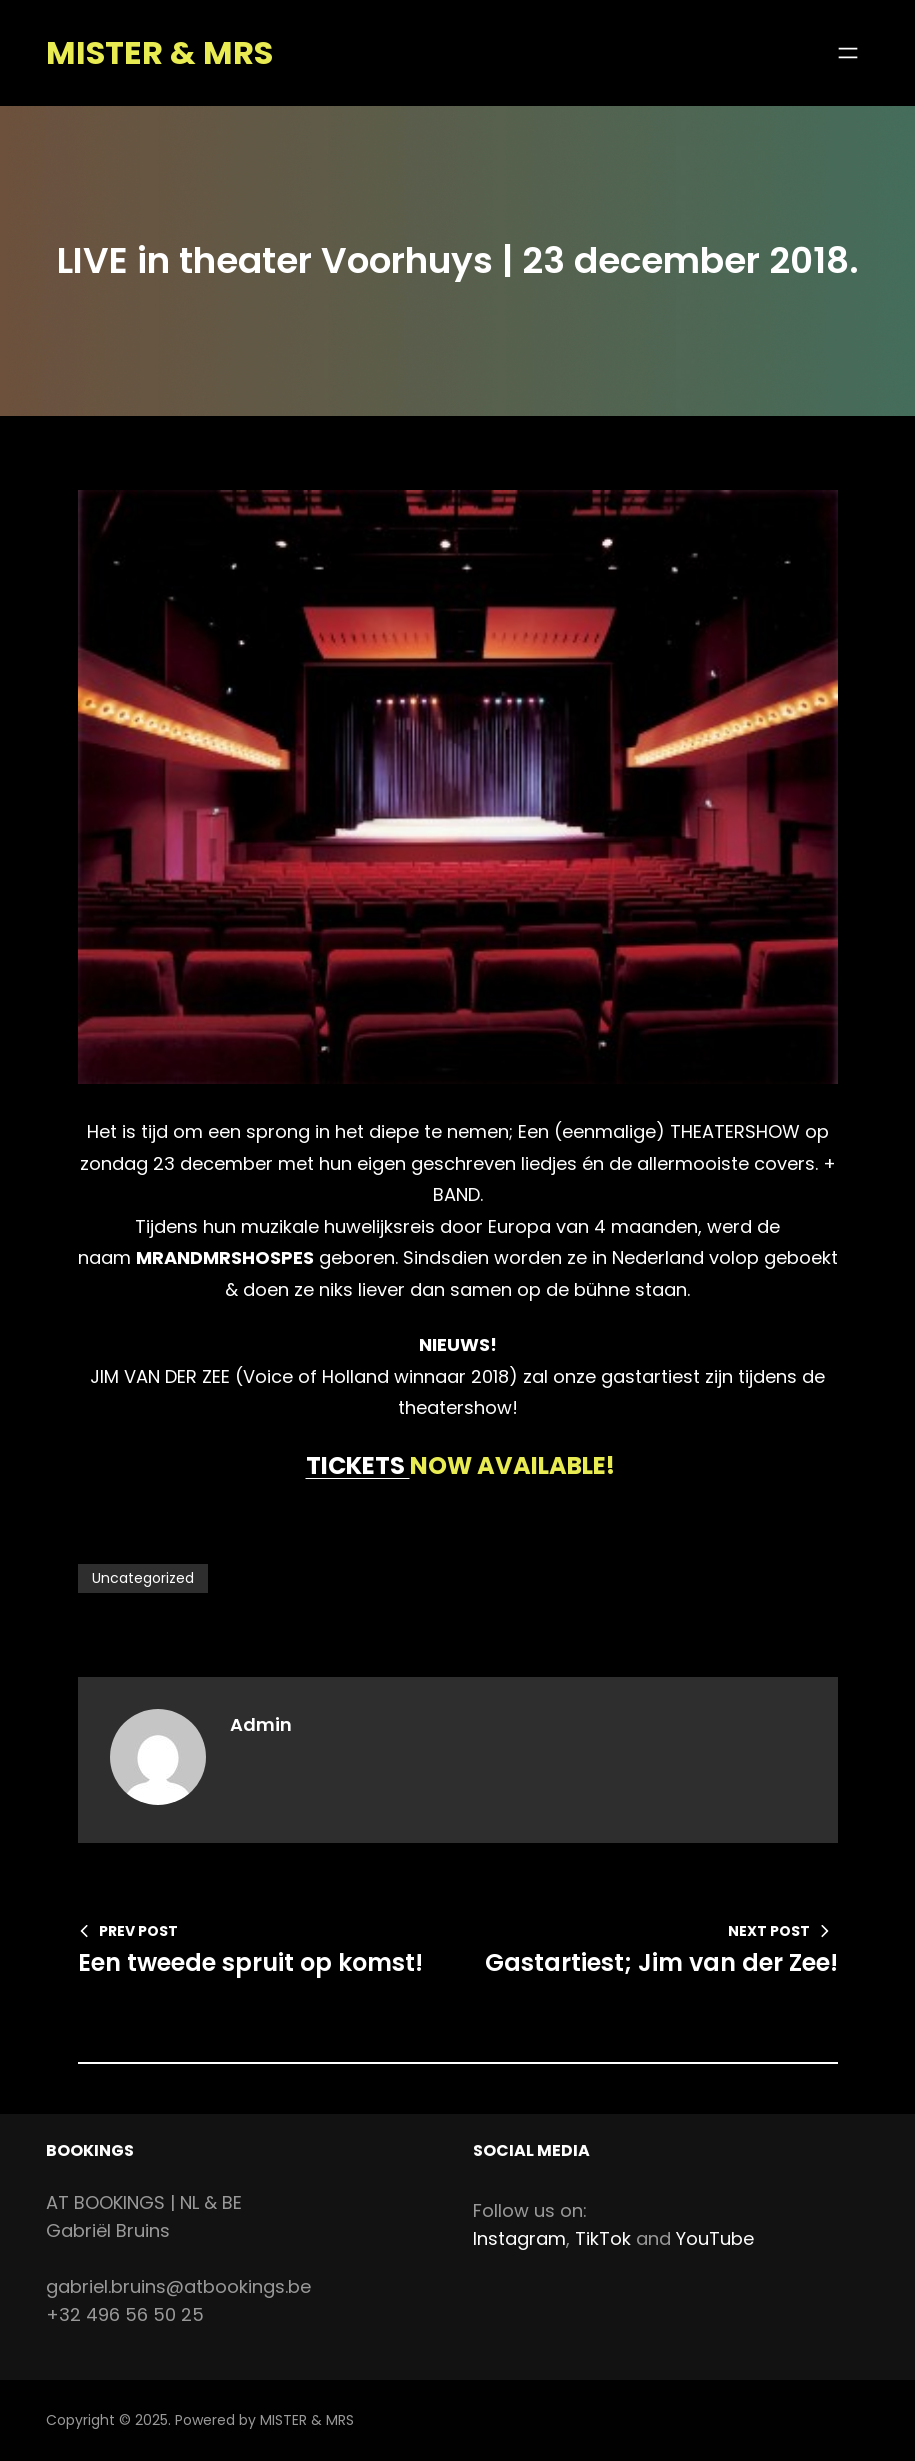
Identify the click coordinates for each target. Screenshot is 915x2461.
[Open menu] (848, 53)
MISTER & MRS (159, 52)
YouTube (715, 2238)
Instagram (519, 2238)
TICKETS (358, 1465)
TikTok (603, 2238)
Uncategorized (143, 1578)
